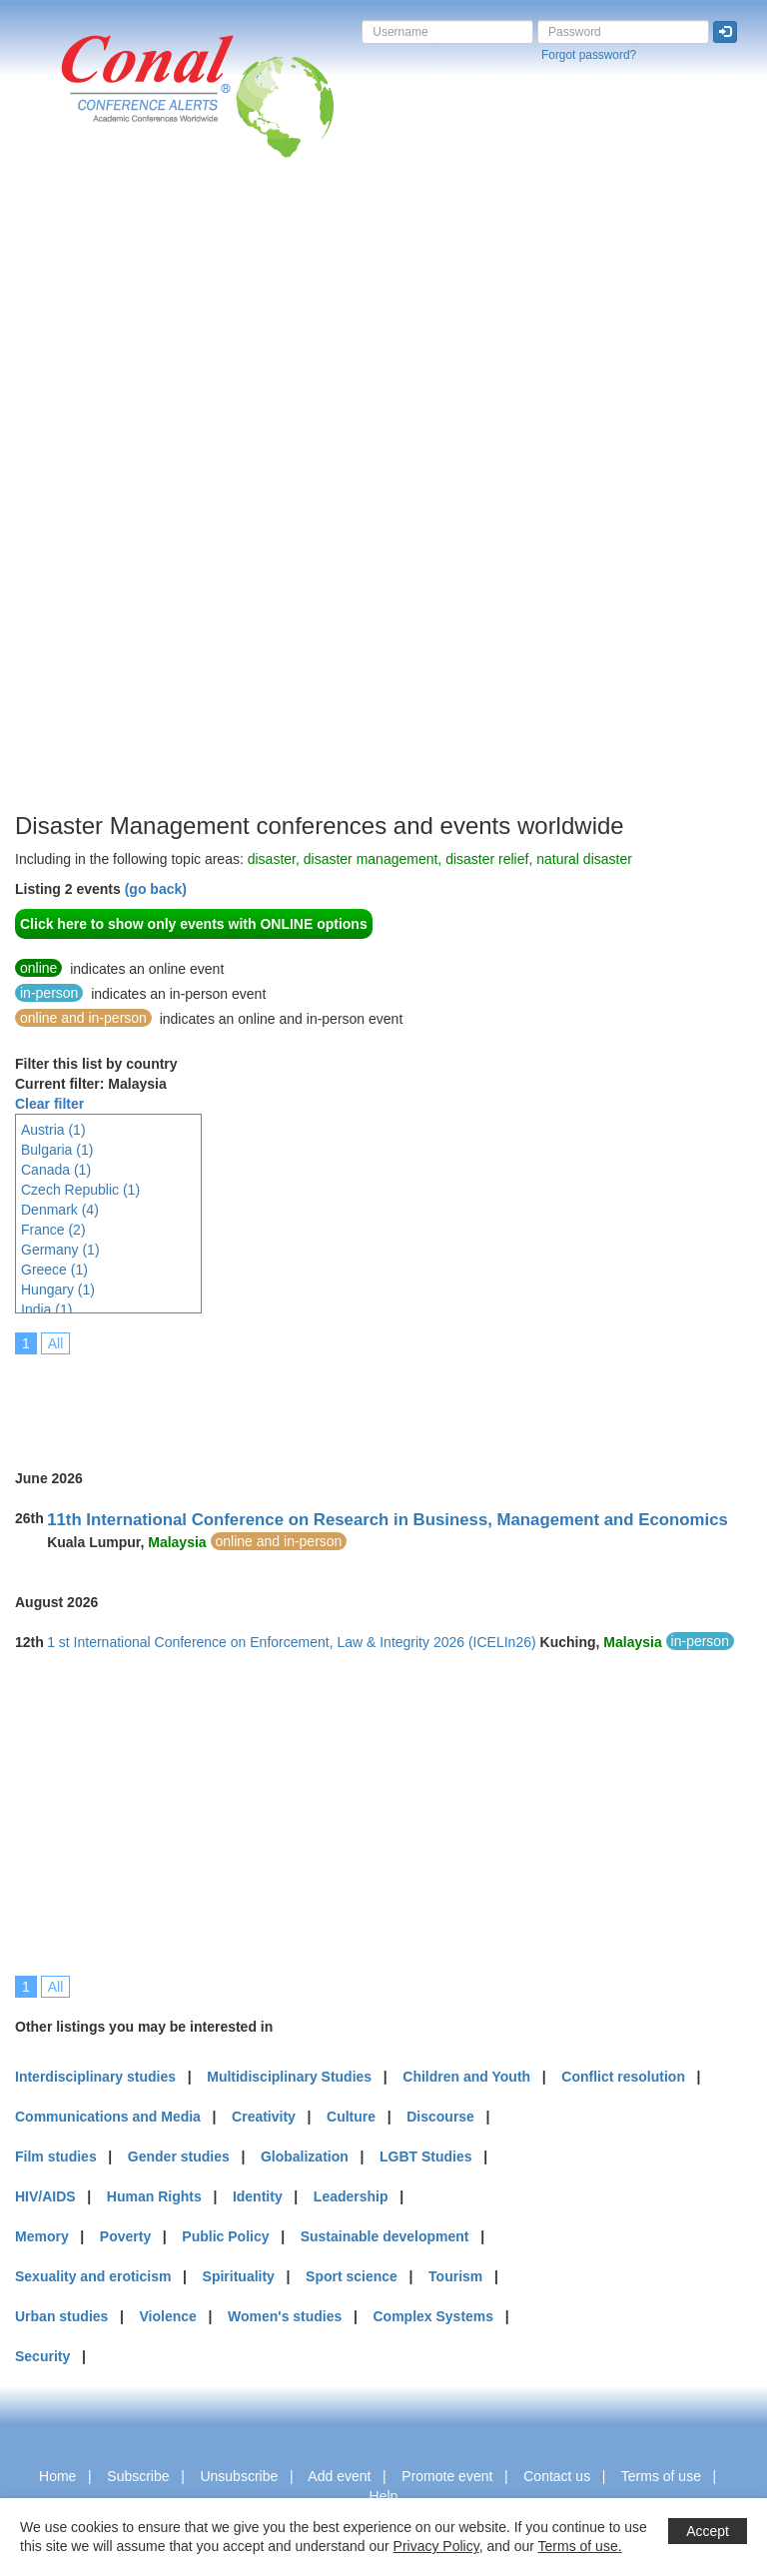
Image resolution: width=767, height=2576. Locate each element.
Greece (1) (54, 1270)
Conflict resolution (623, 2077)
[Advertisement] (95, 508)
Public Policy (225, 2236)
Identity (258, 2196)
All (56, 1343)
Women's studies (285, 2316)
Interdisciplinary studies (95, 2077)
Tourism (455, 2276)
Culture (351, 2117)
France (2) (53, 1230)
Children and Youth (466, 2077)
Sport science (351, 2276)
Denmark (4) (60, 1210)
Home (57, 2476)
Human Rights (154, 2196)
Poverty (125, 2236)
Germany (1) (60, 1250)
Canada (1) (56, 1170)
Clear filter (49, 1104)
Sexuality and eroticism (93, 2276)
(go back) (156, 889)
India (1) (46, 1309)
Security (42, 2356)
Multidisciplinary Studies (289, 2077)
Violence (168, 2316)
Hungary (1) (58, 1289)
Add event (339, 2476)
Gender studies (179, 2156)
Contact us (556, 2476)
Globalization (305, 2156)
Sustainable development (385, 2236)
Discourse (440, 2117)
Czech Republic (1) (80, 1190)
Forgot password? (588, 55)
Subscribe (138, 2476)
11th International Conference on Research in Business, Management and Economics (387, 1519)
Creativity (264, 2117)
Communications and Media (108, 2117)
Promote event (446, 2476)
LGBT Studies (426, 2156)
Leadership (351, 2196)
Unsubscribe (239, 2476)
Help (384, 2496)
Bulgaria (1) (57, 1150)
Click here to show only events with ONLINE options (194, 924)
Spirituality (239, 2276)
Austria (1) (53, 1130)
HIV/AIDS (45, 2196)
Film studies (56, 2156)
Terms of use (661, 2476)
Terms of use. (580, 2546)
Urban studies (61, 2316)
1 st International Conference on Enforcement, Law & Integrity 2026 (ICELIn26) (291, 1642)
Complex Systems (433, 2316)
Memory (42, 2236)
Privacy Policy (436, 2546)
